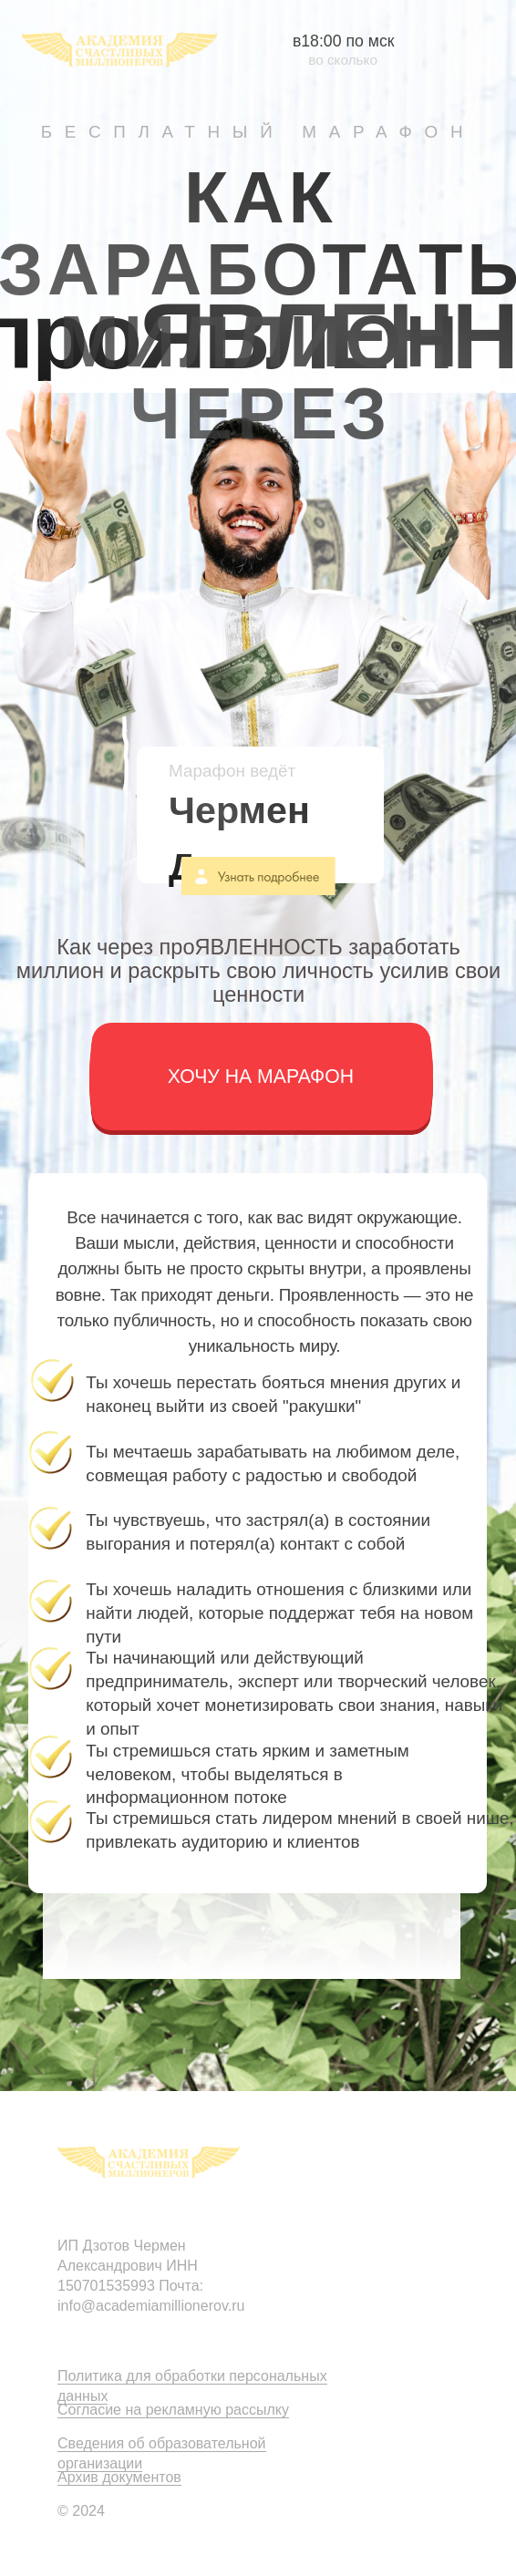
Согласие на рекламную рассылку (173, 2409)
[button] (261, 1076)
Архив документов (119, 2477)
